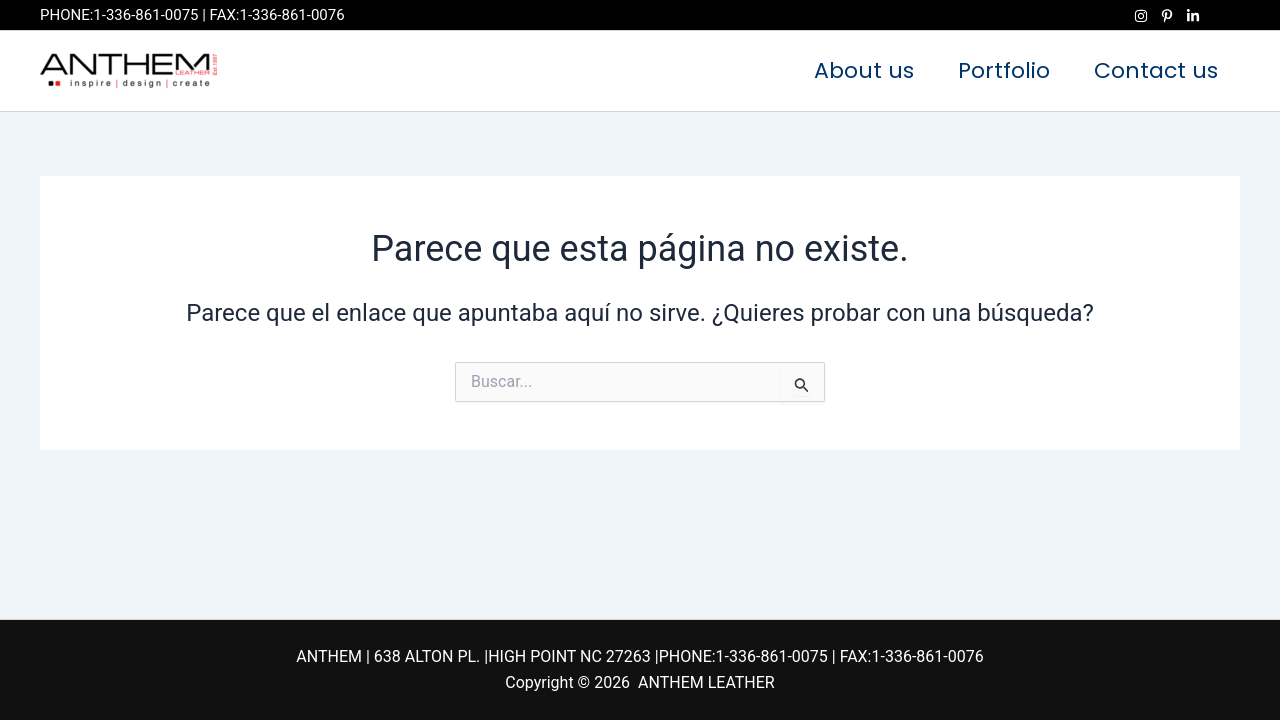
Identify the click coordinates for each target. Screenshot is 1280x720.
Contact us (1156, 70)
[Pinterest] (1167, 16)
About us (864, 70)
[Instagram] (1141, 16)
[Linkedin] (1193, 16)
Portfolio (1004, 70)
